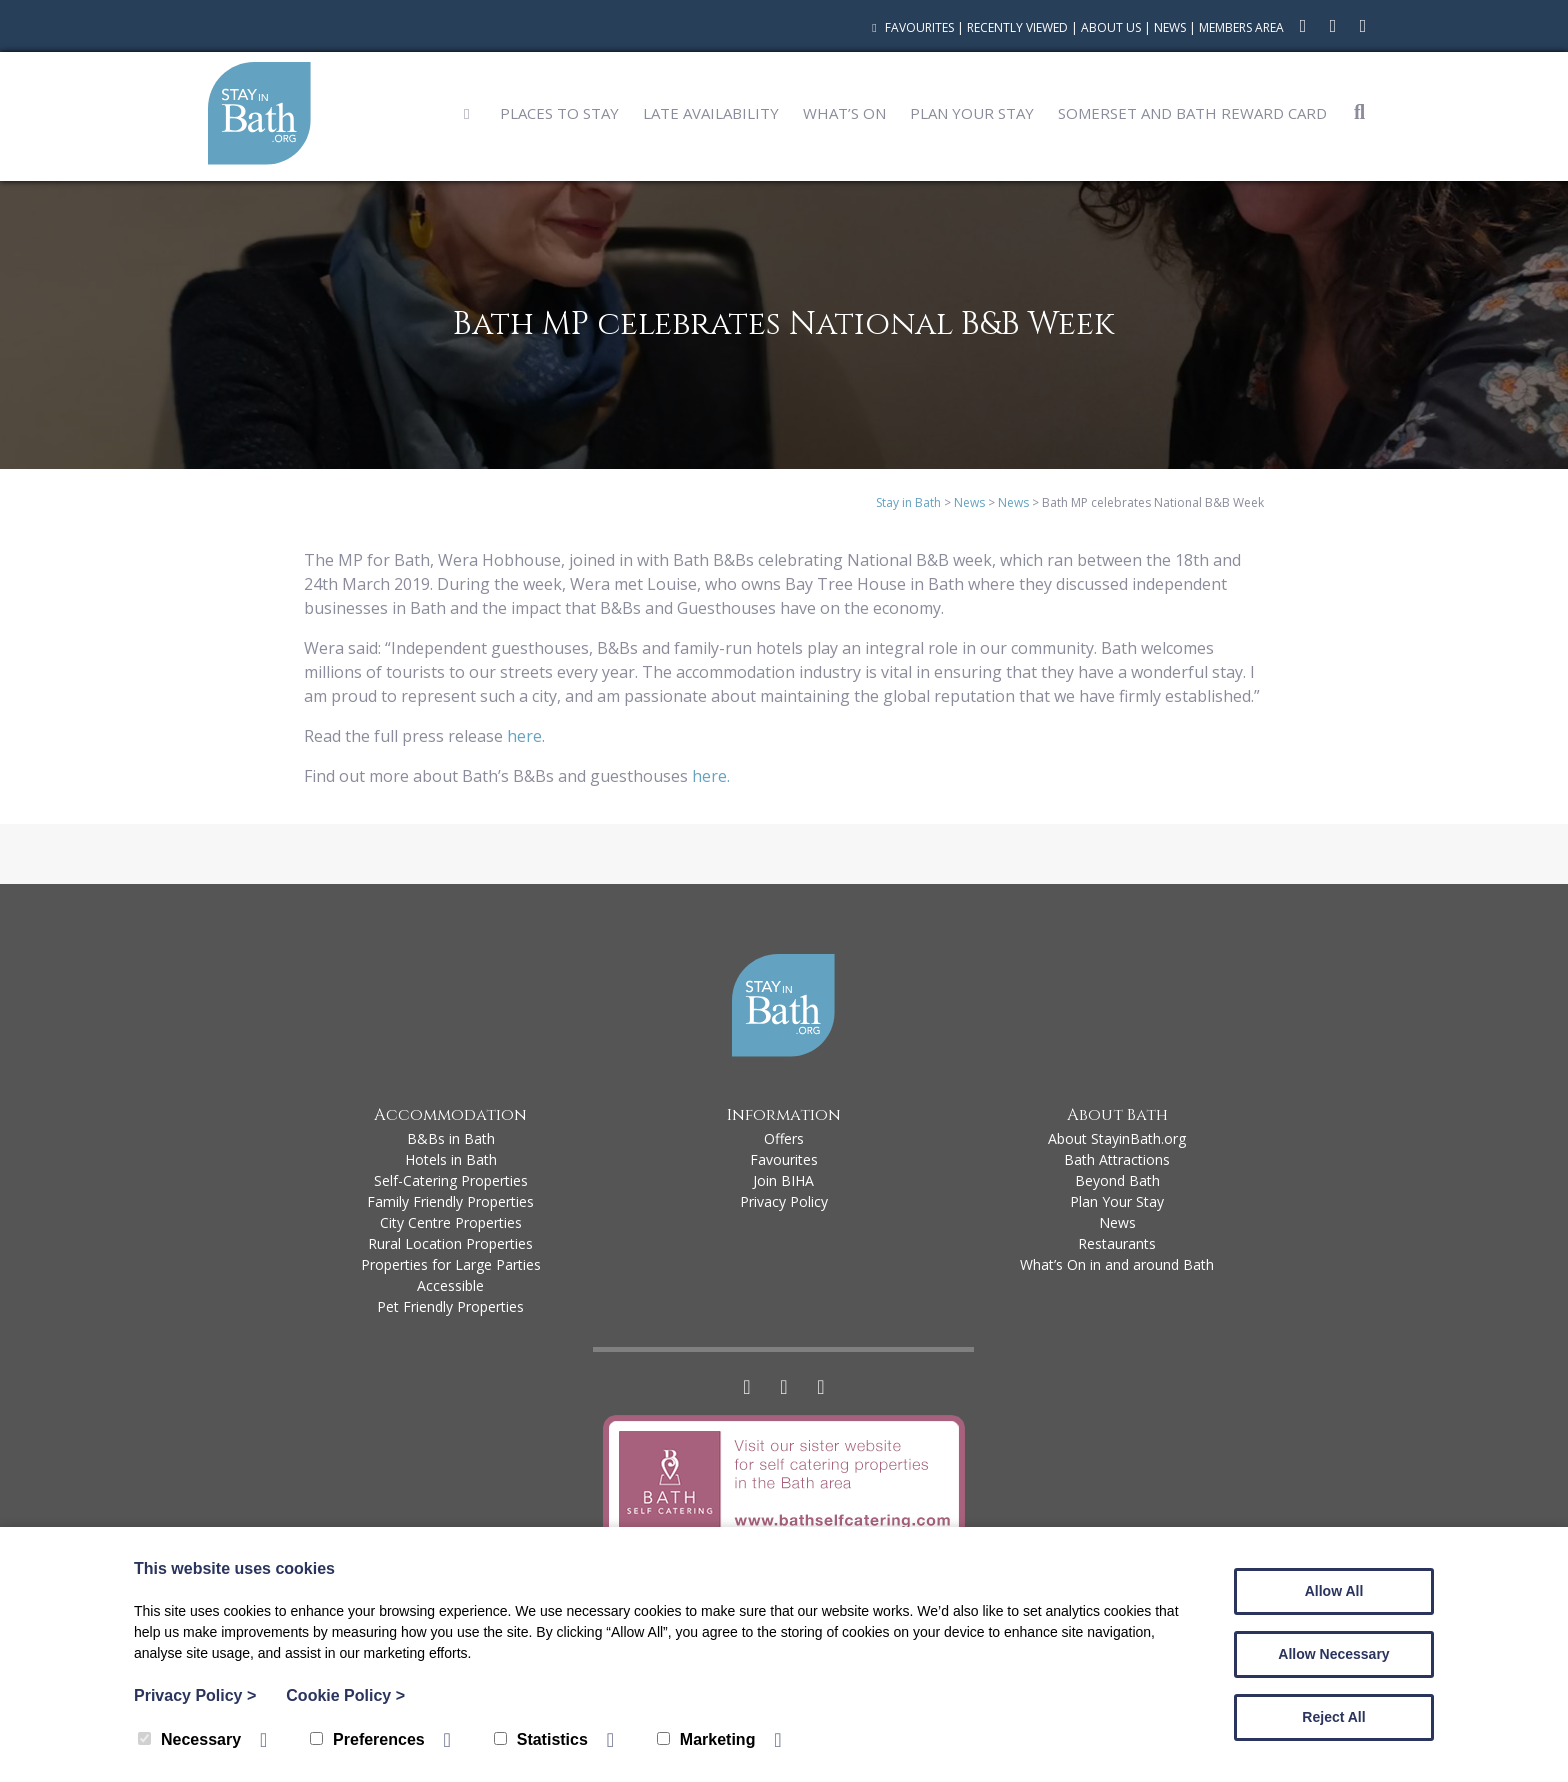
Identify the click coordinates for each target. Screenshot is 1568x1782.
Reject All (1333, 1717)
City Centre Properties (451, 1222)
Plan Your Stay (972, 113)
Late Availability (711, 113)
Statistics (541, 1739)
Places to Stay (559, 113)
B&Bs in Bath (451, 1138)
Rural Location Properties (450, 1243)
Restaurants (1117, 1243)
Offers (784, 1138)
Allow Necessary (1333, 1654)
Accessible (450, 1285)
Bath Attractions (1117, 1159)
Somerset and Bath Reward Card (1192, 113)
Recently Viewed (1017, 27)
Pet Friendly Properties (450, 1306)
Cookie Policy (345, 1695)
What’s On (844, 113)
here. (713, 776)
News (1170, 27)
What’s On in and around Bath (1117, 1264)
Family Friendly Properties (450, 1201)
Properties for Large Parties (451, 1264)
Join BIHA (783, 1180)
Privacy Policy (784, 1201)
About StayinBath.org (1117, 1138)
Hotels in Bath (451, 1159)
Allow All (1334, 1591)
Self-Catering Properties (451, 1180)
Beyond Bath (1117, 1180)
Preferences (367, 1739)
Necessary (189, 1739)
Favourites (910, 27)
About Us (1111, 27)
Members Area (1241, 27)
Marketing (706, 1739)
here (524, 736)
